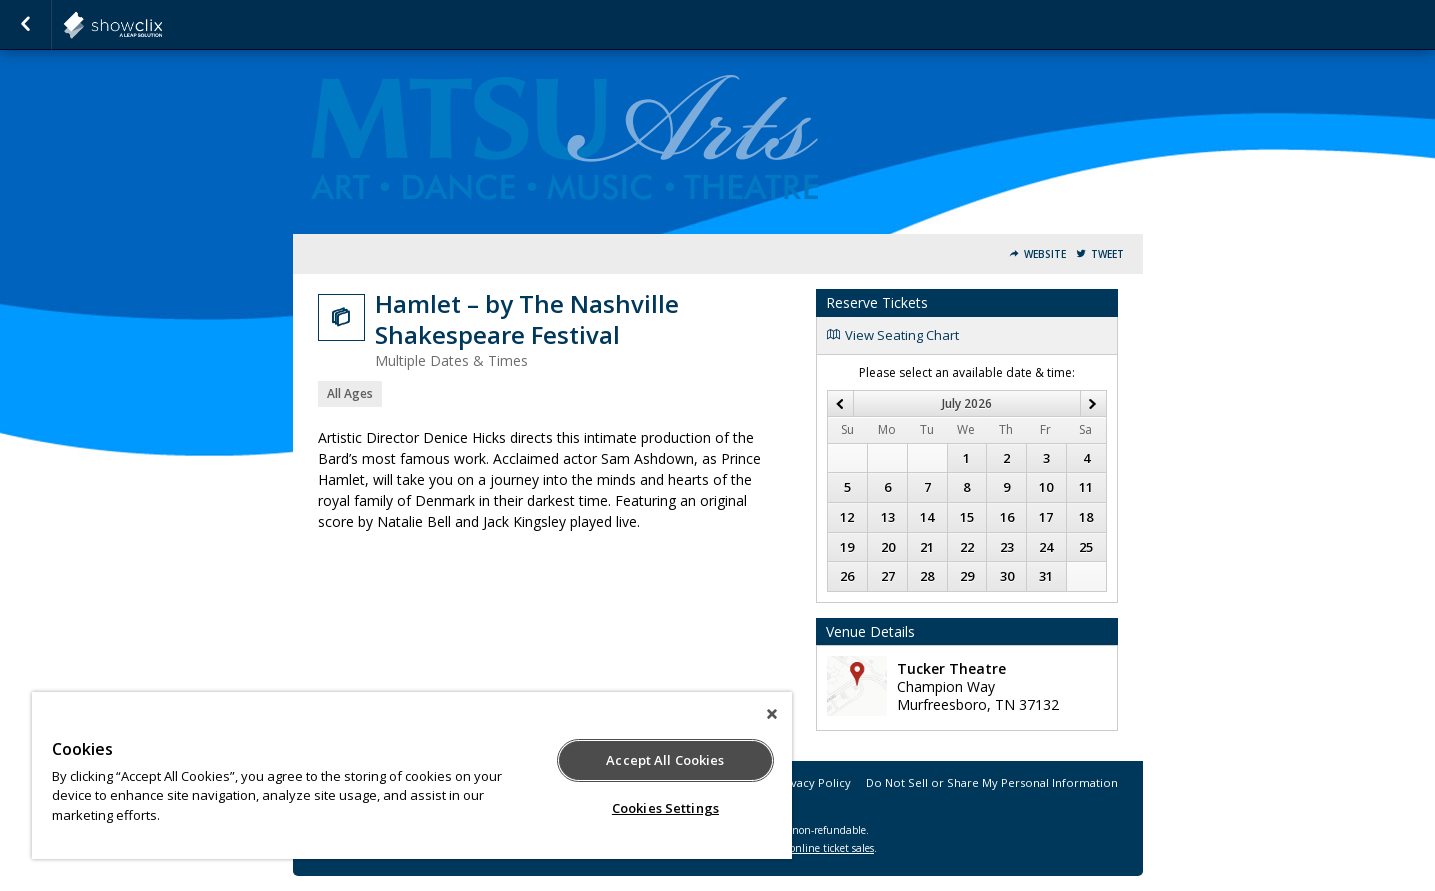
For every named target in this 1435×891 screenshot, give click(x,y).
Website (1045, 254)
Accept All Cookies (665, 760)
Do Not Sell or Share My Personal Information (992, 782)
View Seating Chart (902, 335)
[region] (412, 775)
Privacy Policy (813, 782)
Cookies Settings (665, 808)
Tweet (1107, 254)
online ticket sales (832, 848)
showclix (162, 25)
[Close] (772, 714)
